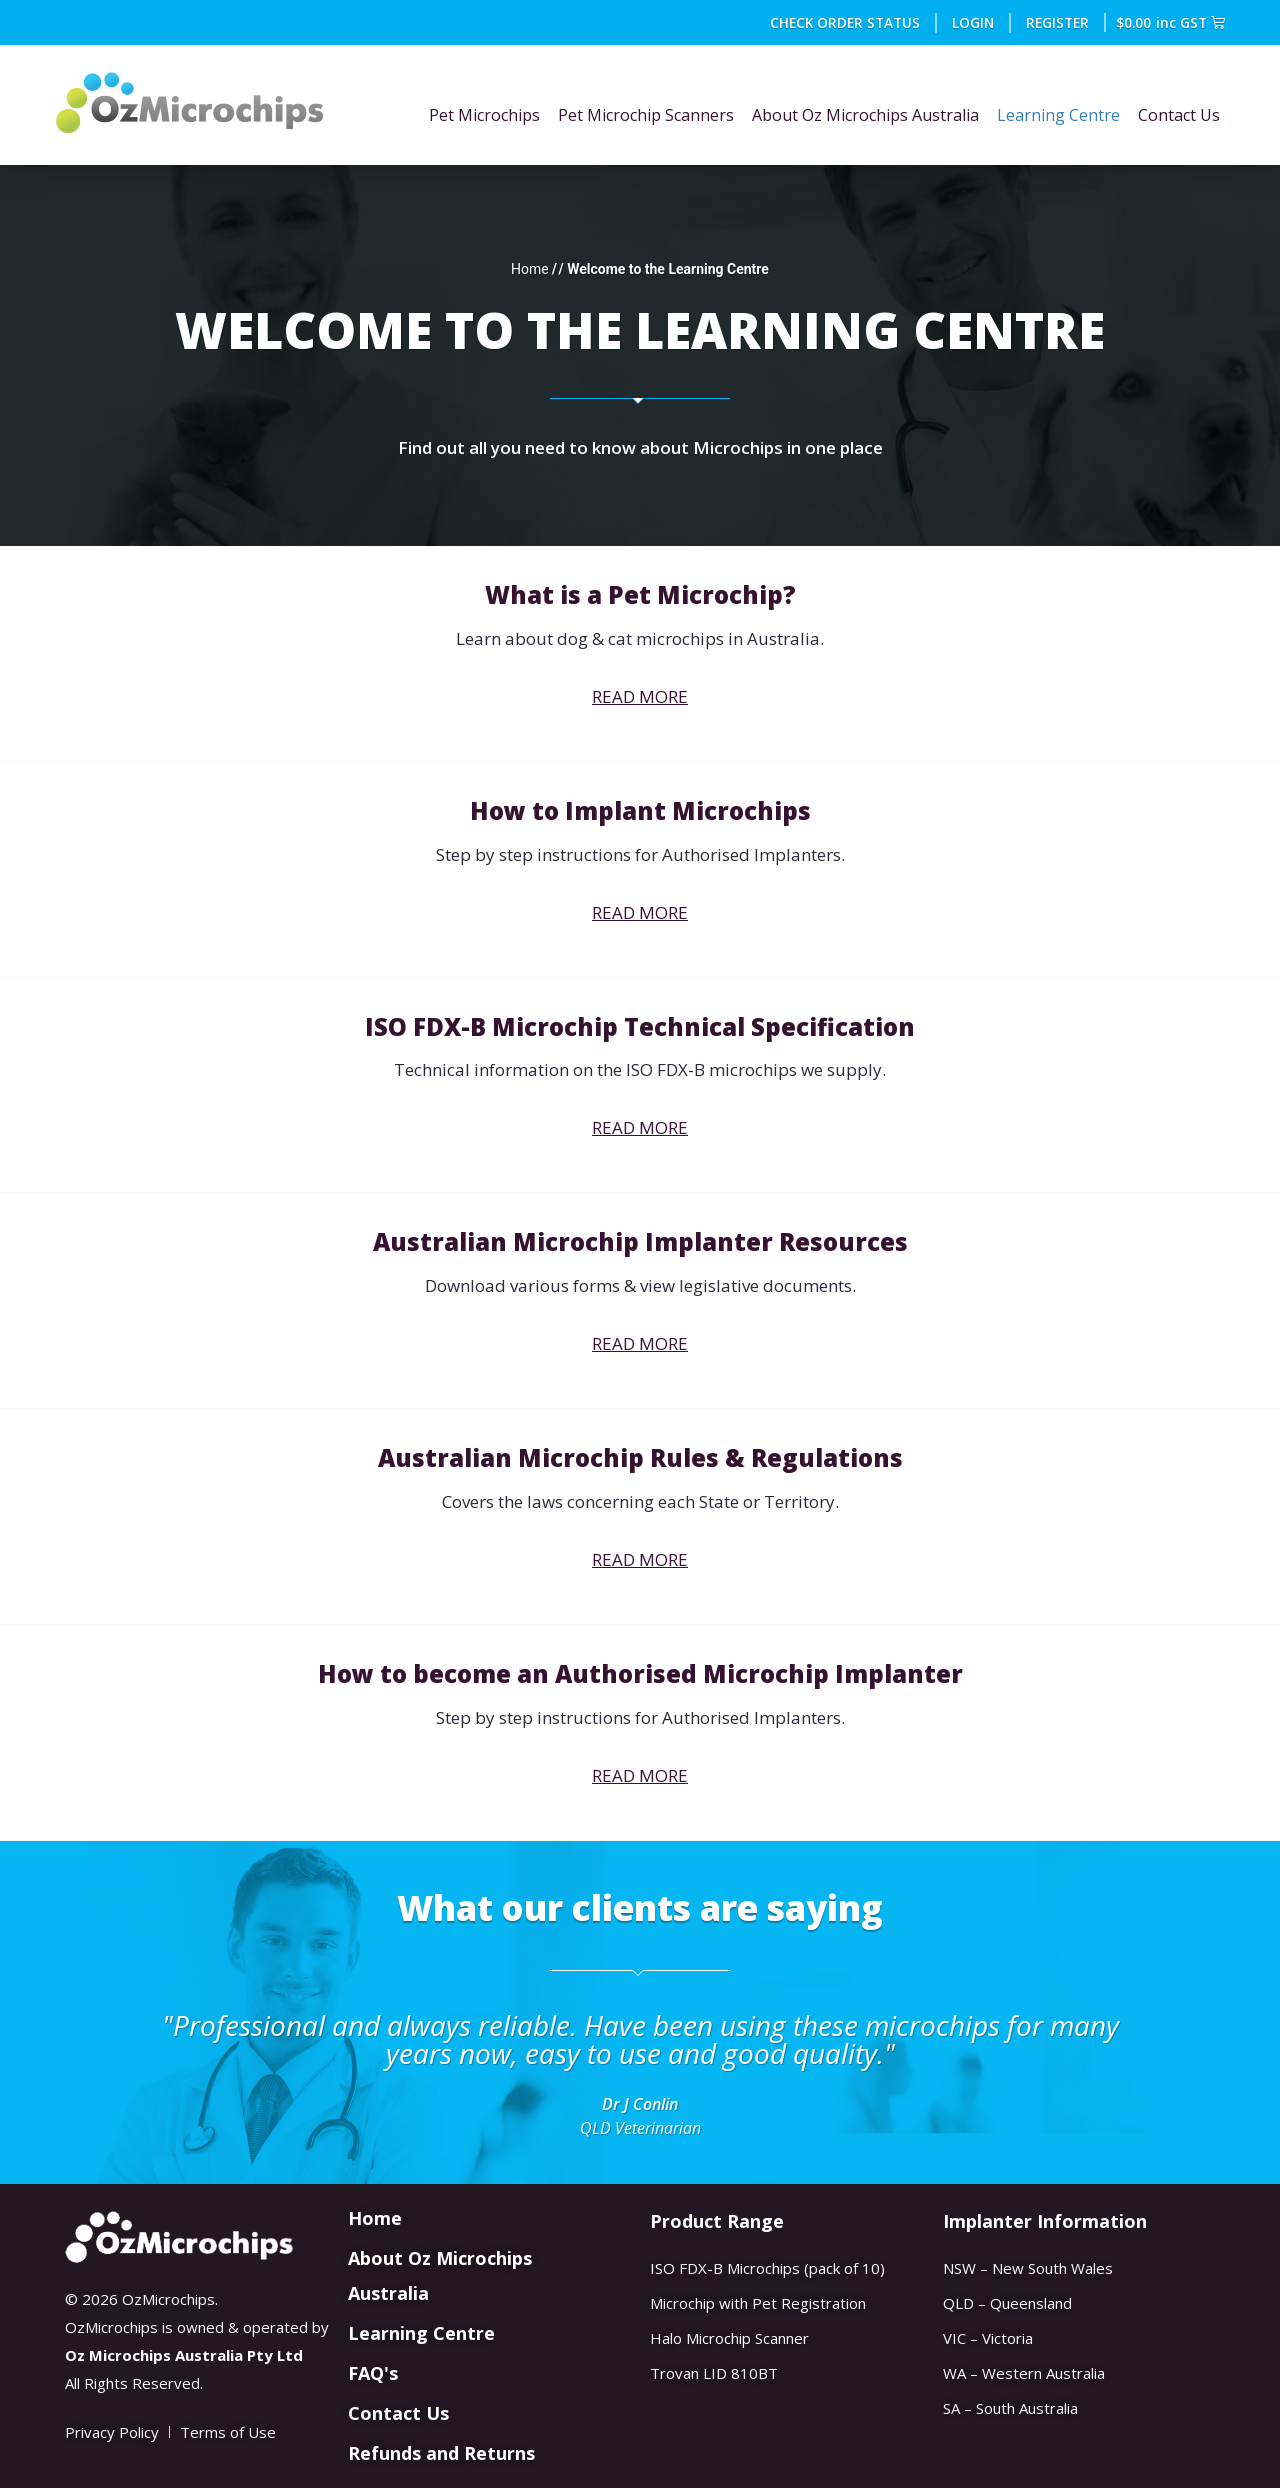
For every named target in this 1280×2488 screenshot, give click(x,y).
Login (973, 22)
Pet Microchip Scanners (646, 115)
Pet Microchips (484, 115)
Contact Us (1179, 115)
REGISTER (1057, 22)
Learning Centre (1058, 115)
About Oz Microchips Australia (865, 115)
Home (530, 269)
